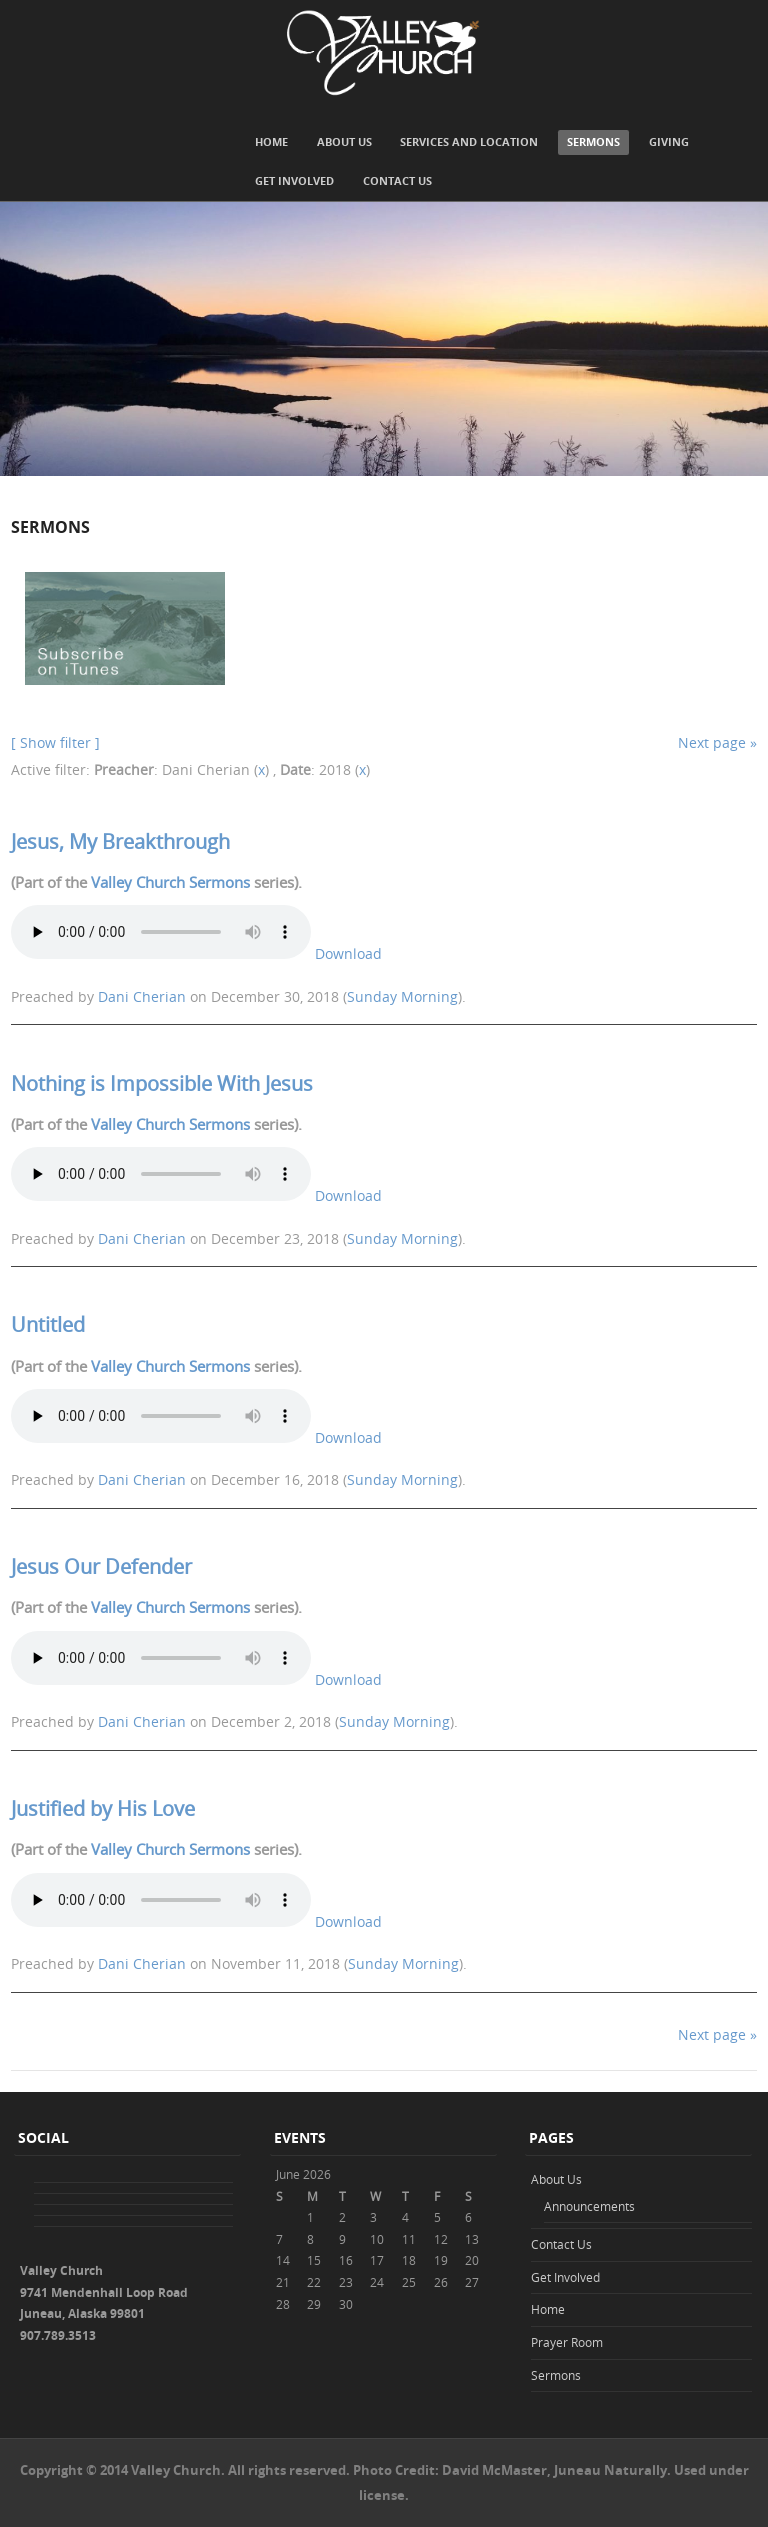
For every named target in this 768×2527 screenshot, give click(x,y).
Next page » (717, 742)
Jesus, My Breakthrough (120, 841)
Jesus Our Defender (101, 1566)
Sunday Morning (402, 996)
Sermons (593, 141)
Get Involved (294, 180)
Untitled (48, 1324)
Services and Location (469, 141)
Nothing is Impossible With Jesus (162, 1083)
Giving (669, 141)
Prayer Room (567, 2342)
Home (271, 141)
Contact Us (397, 180)
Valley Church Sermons (170, 882)
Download (348, 953)
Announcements (589, 2206)
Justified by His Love (103, 1808)
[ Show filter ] (55, 742)
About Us (344, 141)
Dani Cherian (142, 996)
